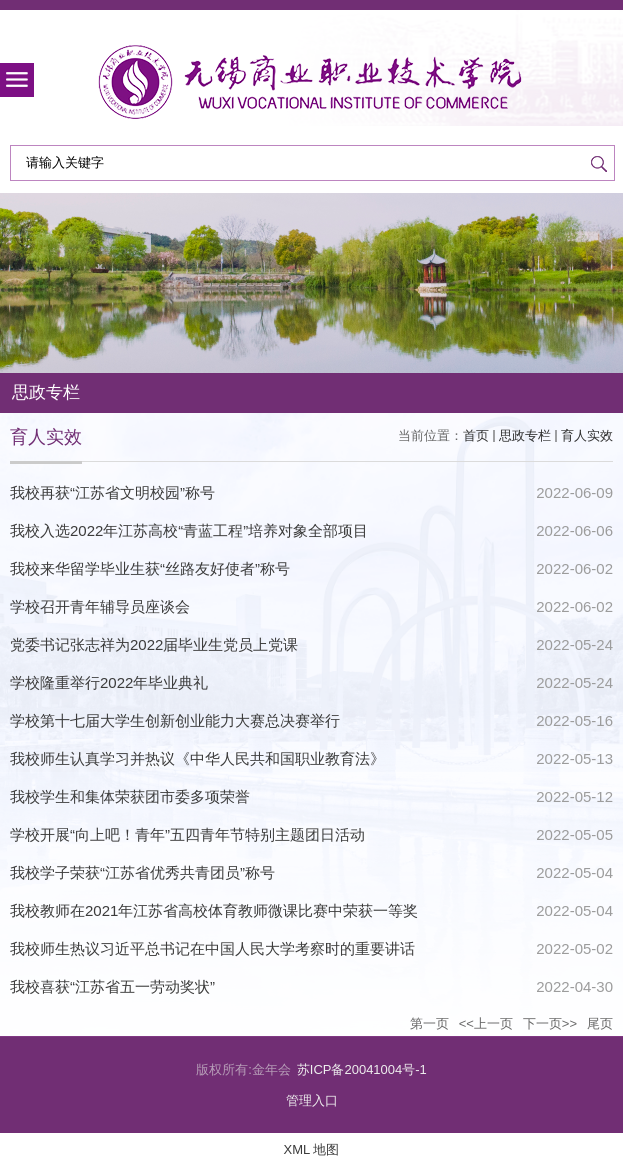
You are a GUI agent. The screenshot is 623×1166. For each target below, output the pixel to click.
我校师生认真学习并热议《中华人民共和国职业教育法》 (197, 758)
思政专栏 (525, 435)
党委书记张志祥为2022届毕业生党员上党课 (154, 644)
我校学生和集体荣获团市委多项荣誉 (130, 796)
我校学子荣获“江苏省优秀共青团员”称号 (142, 872)
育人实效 (587, 435)
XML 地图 (312, 1149)
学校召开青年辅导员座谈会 (100, 606)
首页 (476, 435)
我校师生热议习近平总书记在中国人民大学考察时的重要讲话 (212, 948)
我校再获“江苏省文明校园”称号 (112, 492)
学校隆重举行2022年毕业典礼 (109, 682)
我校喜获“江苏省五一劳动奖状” (112, 986)
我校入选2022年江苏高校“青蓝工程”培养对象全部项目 (189, 530)
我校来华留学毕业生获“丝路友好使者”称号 (150, 568)
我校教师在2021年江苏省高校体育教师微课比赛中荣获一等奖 (214, 910)
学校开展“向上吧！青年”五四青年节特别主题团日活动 (187, 834)
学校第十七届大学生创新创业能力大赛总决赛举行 (175, 720)
